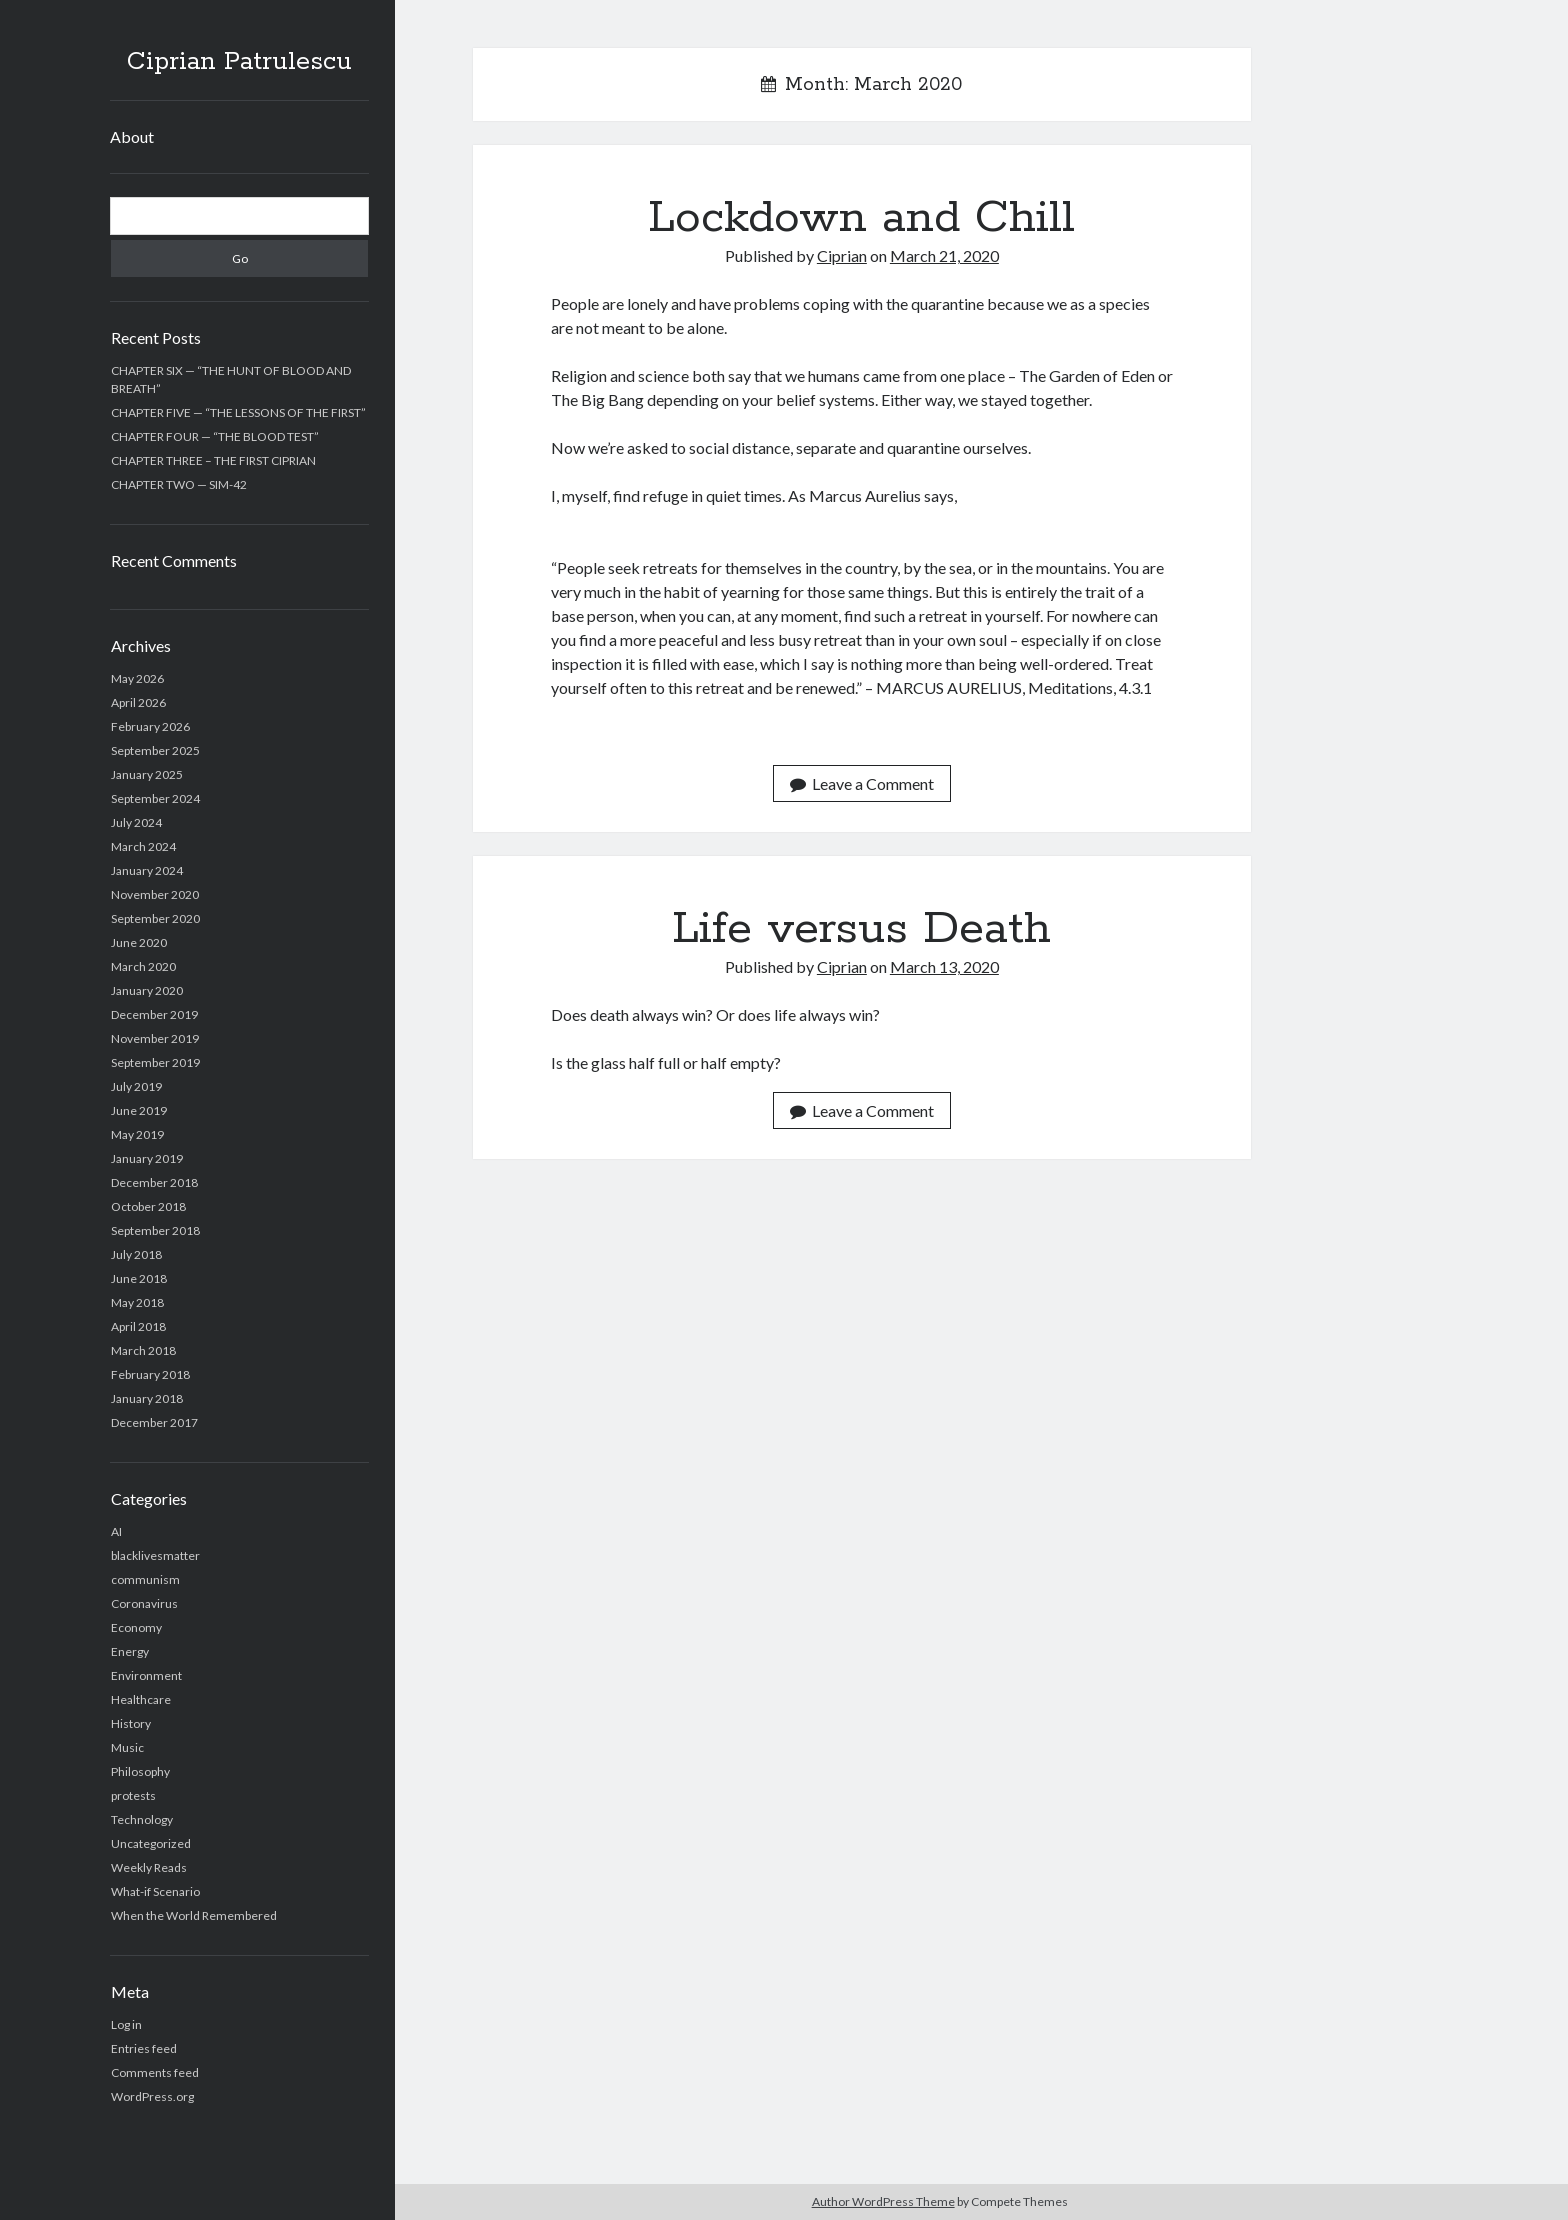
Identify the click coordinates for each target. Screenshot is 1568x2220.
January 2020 (147, 990)
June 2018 (139, 1278)
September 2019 (155, 1062)
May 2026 (137, 678)
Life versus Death (861, 929)
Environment (146, 1675)
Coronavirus (144, 1603)
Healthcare (141, 1699)
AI (116, 1531)
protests (133, 1795)
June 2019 (139, 1110)
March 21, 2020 (944, 255)
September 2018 (155, 1230)
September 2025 (155, 750)
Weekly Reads (149, 1867)
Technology (142, 1819)
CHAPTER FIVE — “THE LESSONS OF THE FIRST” (238, 412)
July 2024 (136, 822)
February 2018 (150, 1374)
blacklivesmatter (155, 1555)
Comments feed (155, 2072)
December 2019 (154, 1014)
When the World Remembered (194, 1915)
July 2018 (136, 1254)
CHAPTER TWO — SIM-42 (179, 484)
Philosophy (140, 1771)
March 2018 (143, 1350)
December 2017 (154, 1422)
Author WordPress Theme (883, 2201)
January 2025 (147, 774)
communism (145, 1579)
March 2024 (143, 846)
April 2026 (138, 702)
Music (127, 1747)
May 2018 (137, 1302)
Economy (136, 1627)
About (132, 136)
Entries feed (144, 2048)
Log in (126, 2024)
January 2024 (147, 870)
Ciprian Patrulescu (239, 62)
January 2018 (147, 1398)
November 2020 (155, 894)
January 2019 (147, 1158)
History (131, 1723)
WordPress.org (152, 2096)
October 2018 (148, 1206)
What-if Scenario (155, 1891)
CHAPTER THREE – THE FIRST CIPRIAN (213, 460)
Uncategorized (151, 1843)
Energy (130, 1651)
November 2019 (155, 1038)
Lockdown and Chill (861, 218)
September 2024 (155, 798)
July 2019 (136, 1086)
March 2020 (143, 966)
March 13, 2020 (944, 966)
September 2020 (155, 918)
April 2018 (138, 1326)
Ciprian (842, 255)
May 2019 (137, 1134)
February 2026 (150, 726)
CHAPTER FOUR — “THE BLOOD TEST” (215, 436)
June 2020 (139, 942)
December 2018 (154, 1182)
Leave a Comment (862, 783)
